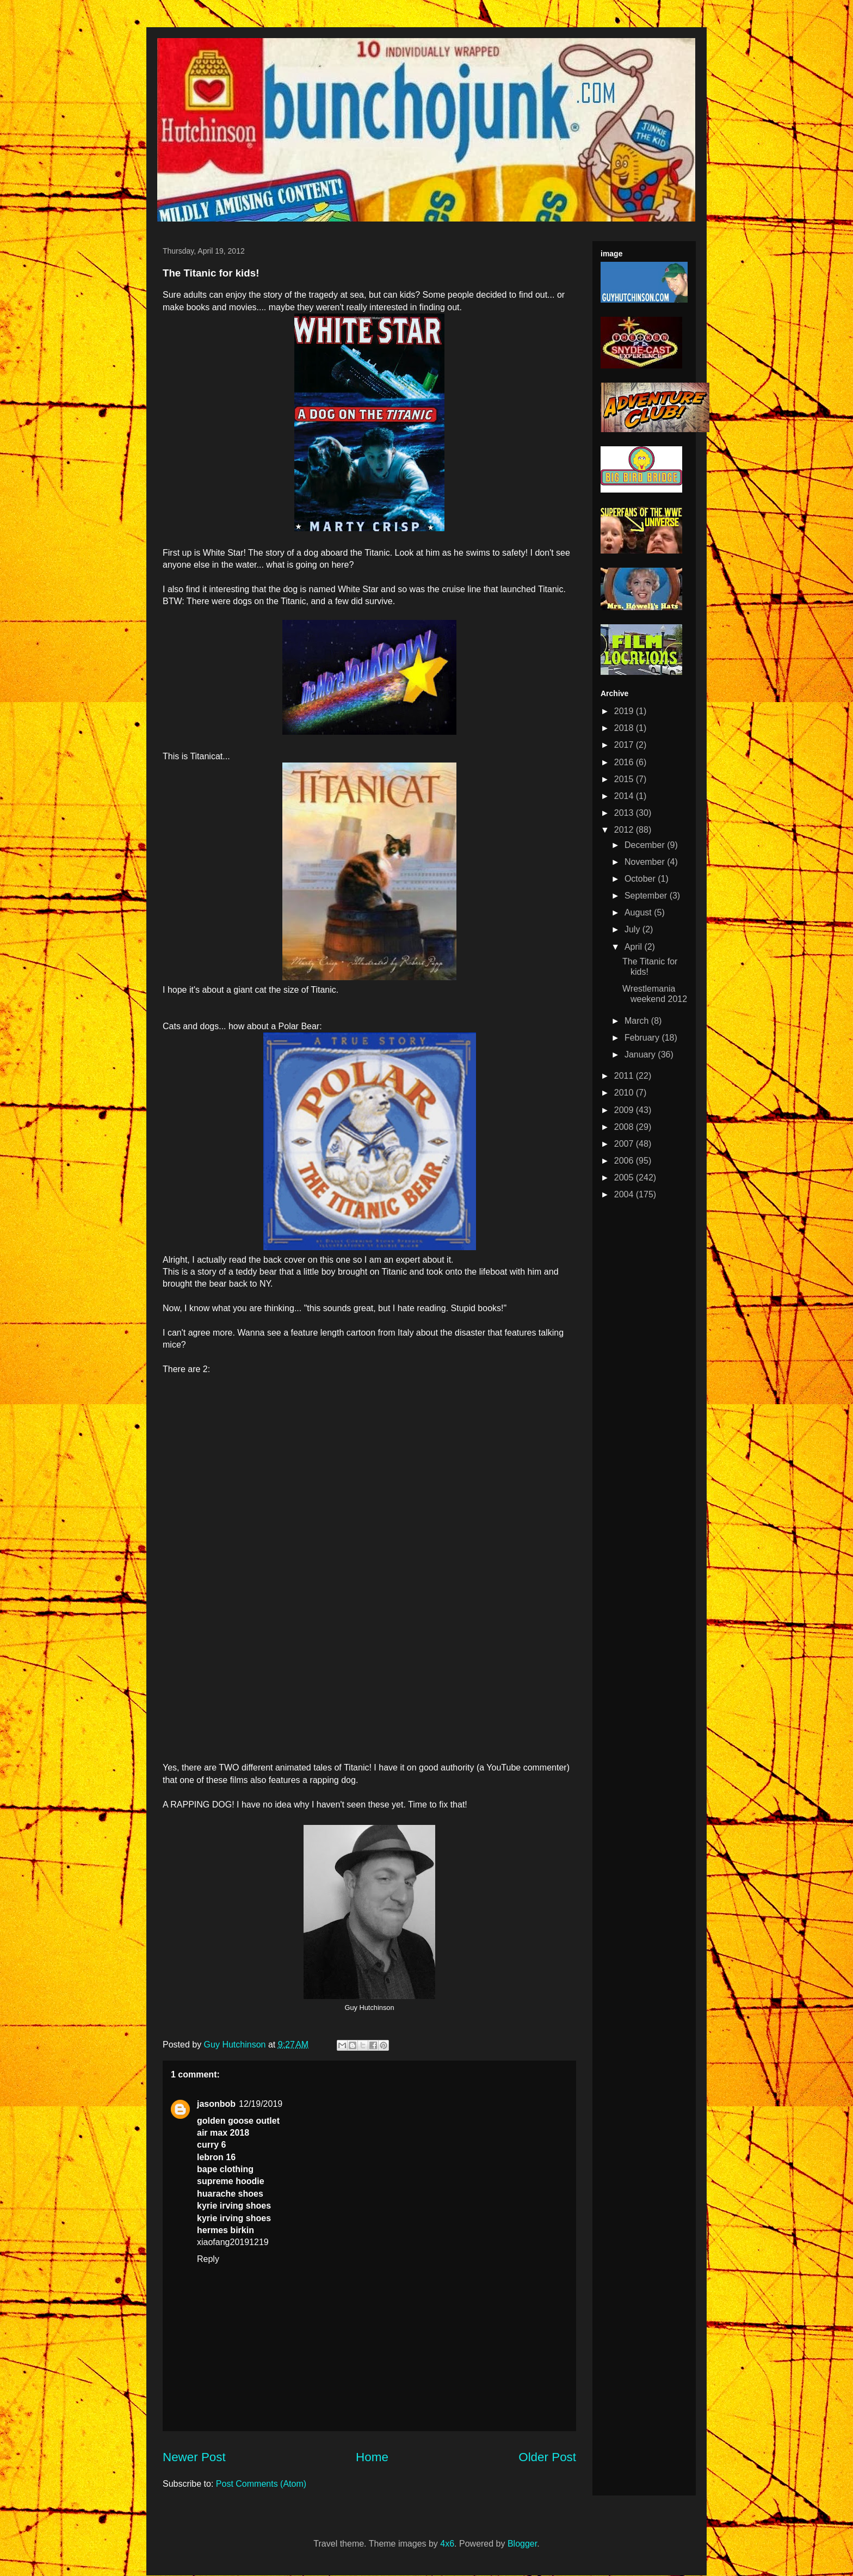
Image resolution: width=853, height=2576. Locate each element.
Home (372, 2457)
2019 (625, 711)
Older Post (547, 2457)
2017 (625, 744)
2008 (625, 1127)
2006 (625, 1160)
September (647, 895)
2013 (625, 812)
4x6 (447, 2543)
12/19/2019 (260, 2103)
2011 (625, 1075)
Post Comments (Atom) (261, 2483)
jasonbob (216, 2103)
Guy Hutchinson (236, 2044)
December (646, 845)
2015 (625, 779)
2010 (625, 1092)
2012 (625, 829)
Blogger (522, 2543)
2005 (625, 1177)
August (639, 912)
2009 (625, 1110)
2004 (625, 1194)
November (646, 861)
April (634, 946)
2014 (625, 796)
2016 (625, 762)
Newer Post (194, 2457)
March (638, 1020)
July (633, 929)
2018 (625, 728)
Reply (208, 2259)
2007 (625, 1143)
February (643, 1037)
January (641, 1054)
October (641, 878)
